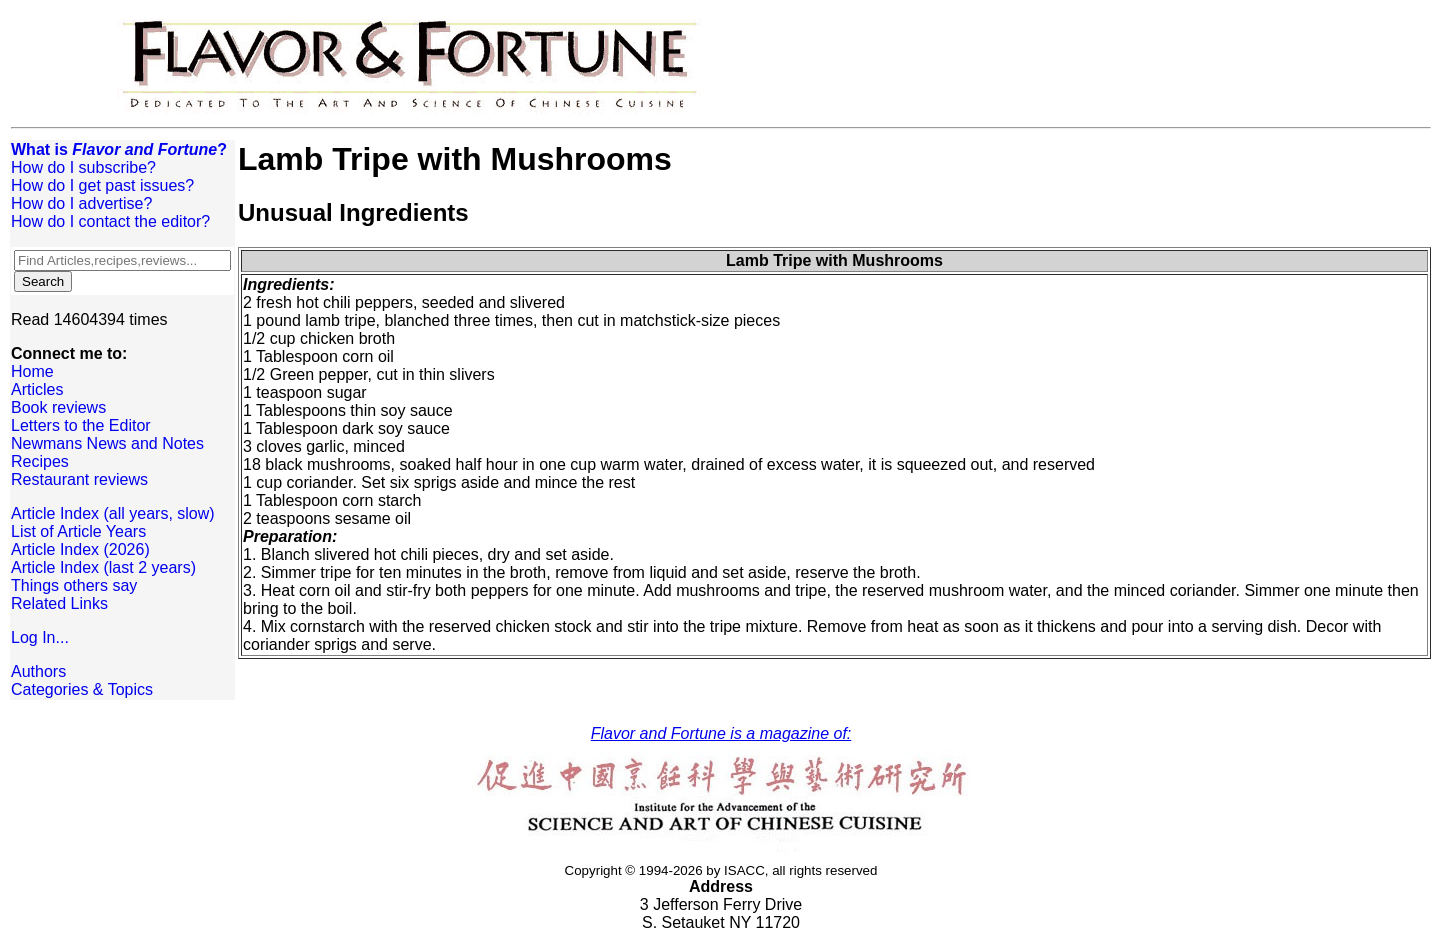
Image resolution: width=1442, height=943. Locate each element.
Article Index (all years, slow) (113, 513)
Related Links (59, 603)
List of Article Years (78, 531)
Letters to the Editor (81, 425)
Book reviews (58, 407)
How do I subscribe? (83, 167)
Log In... (40, 637)
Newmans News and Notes (107, 443)
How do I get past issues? (102, 185)
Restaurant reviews (79, 479)
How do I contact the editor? (110, 221)
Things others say (74, 585)
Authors (38, 671)
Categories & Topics (82, 689)
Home (32, 371)
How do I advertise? (81, 203)
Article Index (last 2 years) (103, 567)
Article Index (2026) (80, 549)
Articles (37, 389)
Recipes (40, 461)
